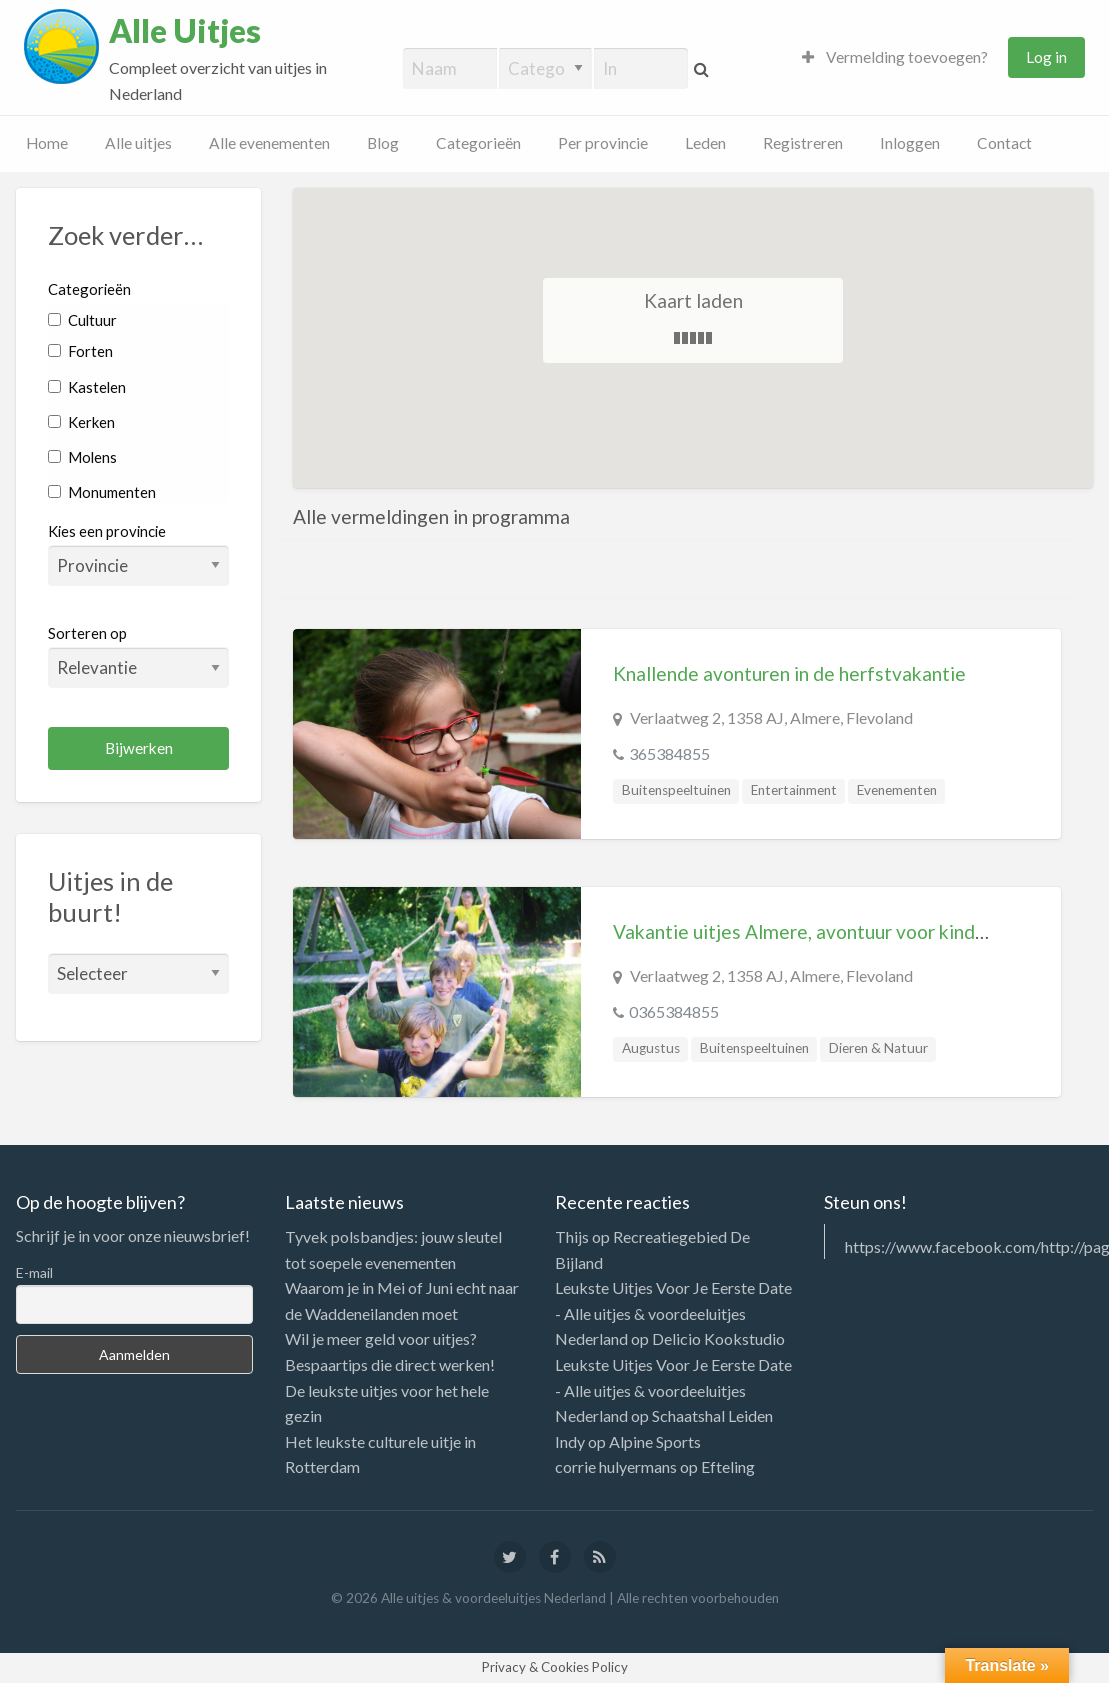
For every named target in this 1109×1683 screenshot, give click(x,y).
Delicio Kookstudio (718, 1338)
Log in (1046, 57)
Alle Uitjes (185, 31)
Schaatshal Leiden (712, 1415)
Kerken (81, 422)
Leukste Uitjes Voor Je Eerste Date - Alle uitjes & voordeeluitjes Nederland (673, 1313)
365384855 (669, 753)
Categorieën (478, 143)
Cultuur (82, 320)
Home (47, 143)
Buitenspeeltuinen (676, 790)
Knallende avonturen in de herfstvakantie (789, 673)
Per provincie (603, 143)
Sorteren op (138, 656)
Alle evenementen (269, 143)
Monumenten (102, 492)
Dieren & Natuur (878, 1048)
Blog (383, 143)
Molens (82, 457)
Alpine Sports (655, 1441)
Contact (1004, 143)
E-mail (34, 1272)
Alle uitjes (138, 143)
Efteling (728, 1466)
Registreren (803, 143)
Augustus (651, 1048)
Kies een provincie (107, 531)
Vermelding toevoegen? (895, 57)
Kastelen (87, 387)
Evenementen (897, 790)
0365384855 (674, 1011)
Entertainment (794, 790)
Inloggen (910, 143)
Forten (80, 351)
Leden (705, 143)
